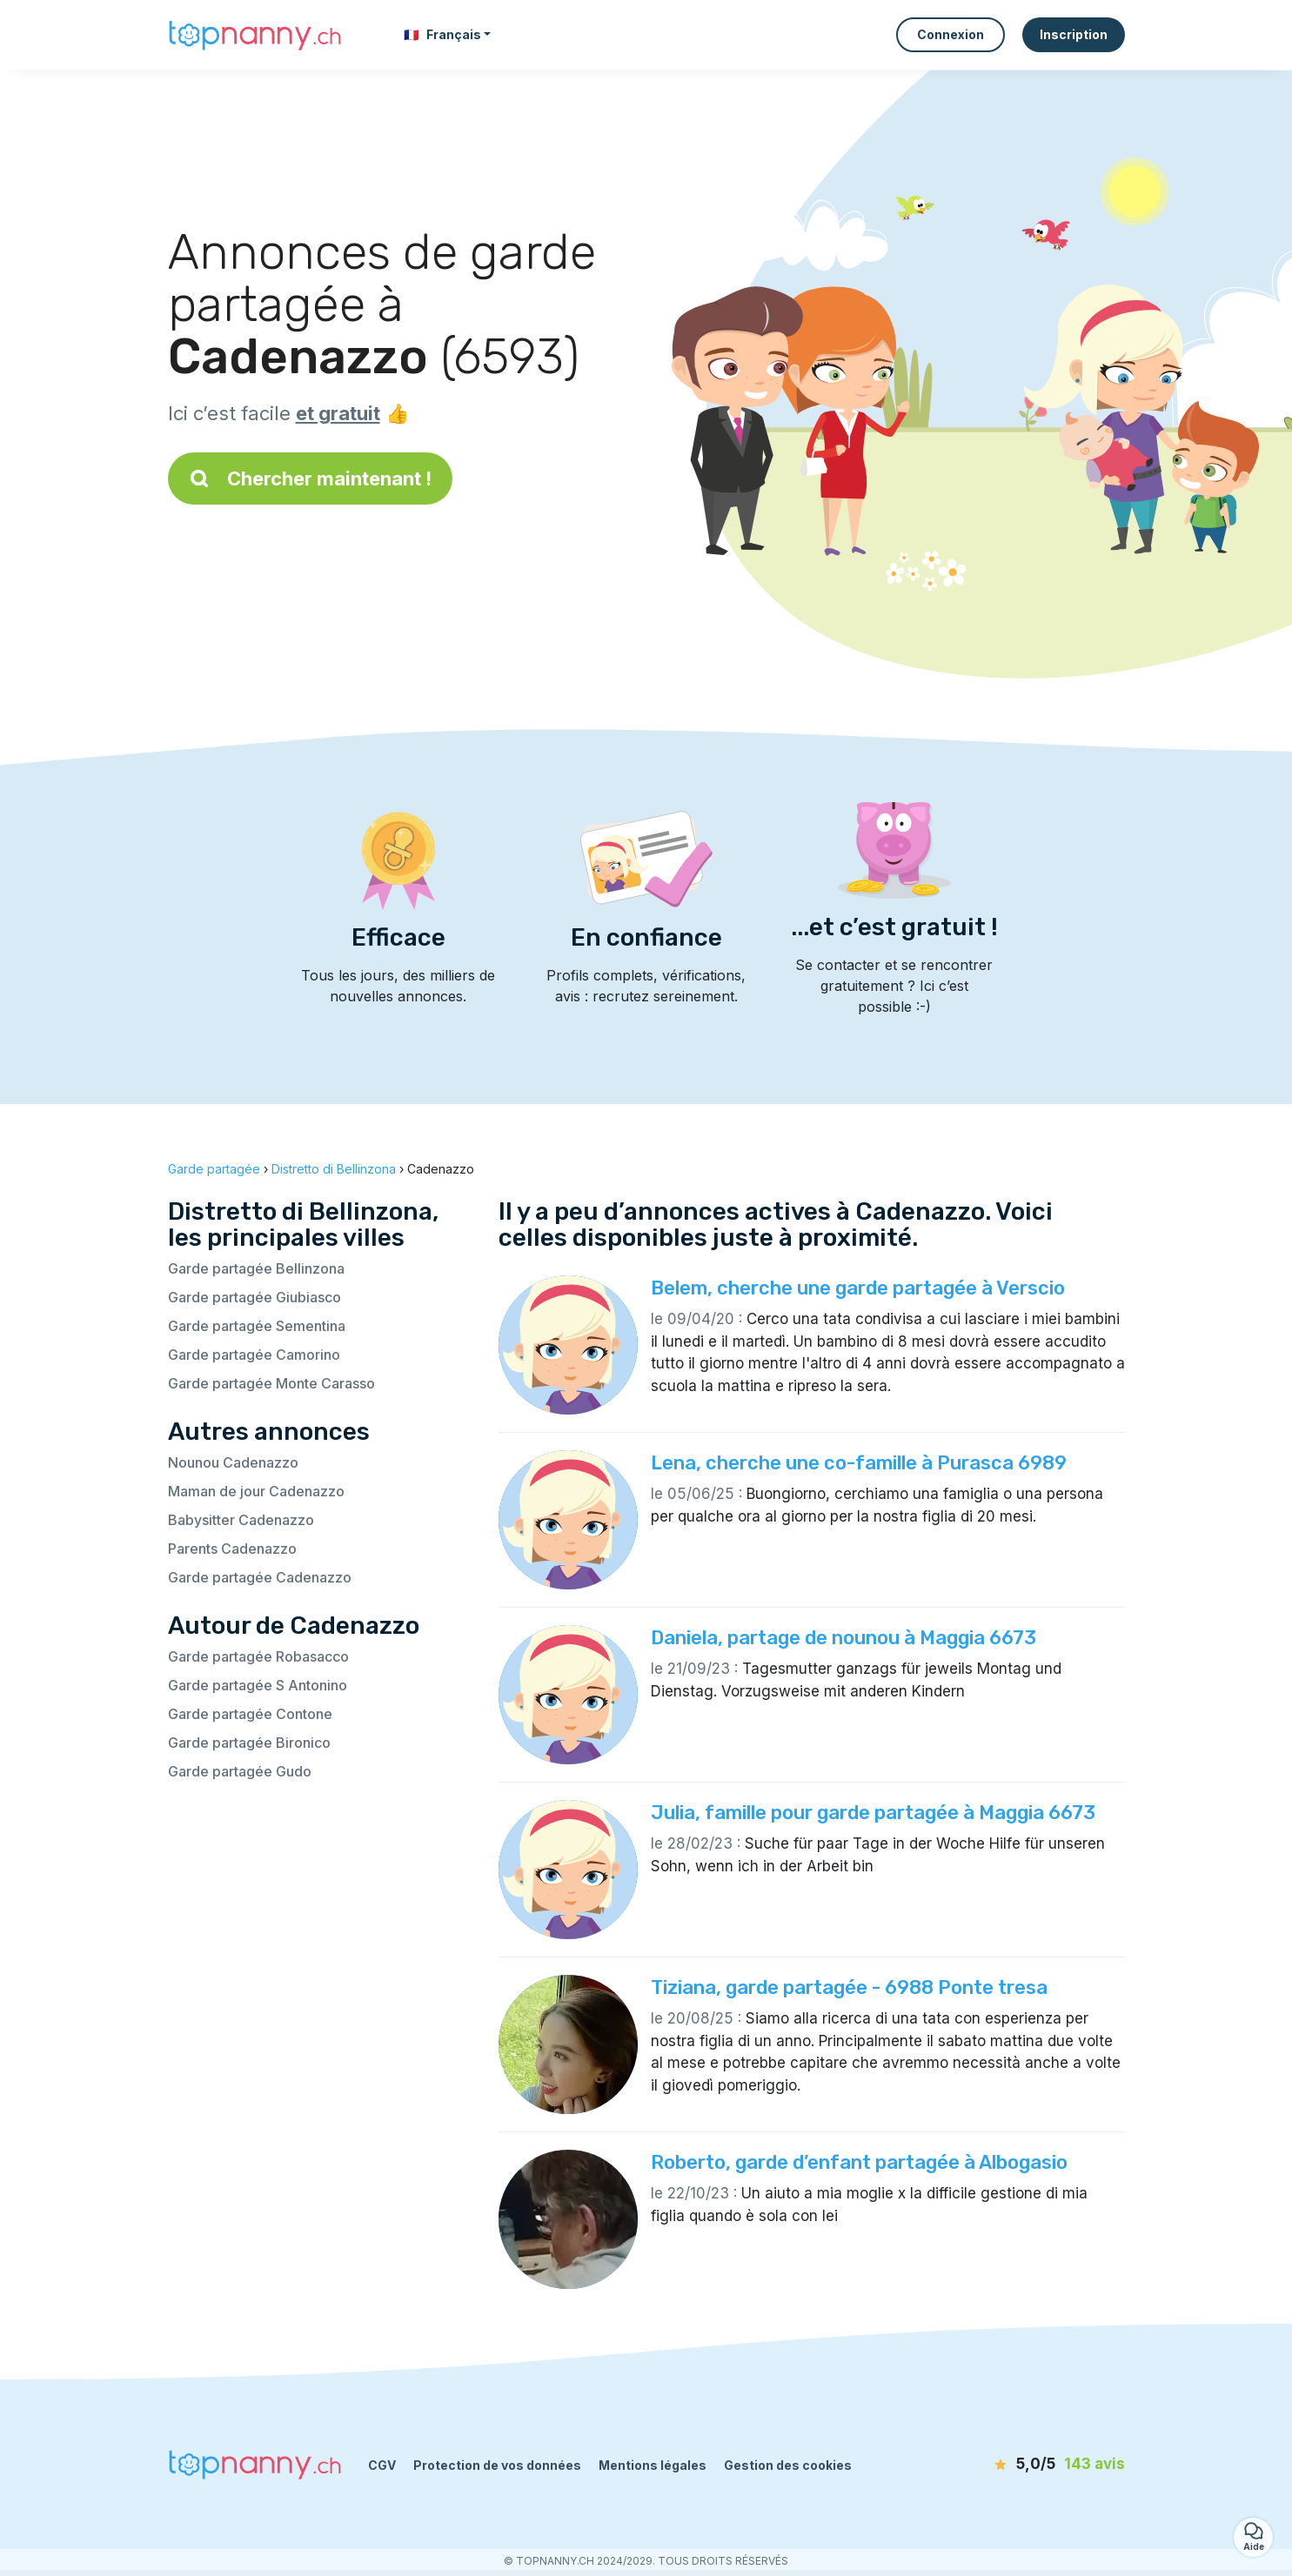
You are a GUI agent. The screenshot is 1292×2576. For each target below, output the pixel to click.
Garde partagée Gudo (239, 1771)
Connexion (950, 34)
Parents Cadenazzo (232, 1548)
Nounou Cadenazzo (233, 1462)
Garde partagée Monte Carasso (271, 1383)
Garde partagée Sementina (256, 1326)
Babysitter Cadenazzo (241, 1520)
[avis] (1025, 2464)
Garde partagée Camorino (254, 1354)
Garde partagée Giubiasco (254, 1297)
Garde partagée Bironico (249, 1742)
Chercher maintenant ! (310, 478)
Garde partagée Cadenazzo (259, 1577)
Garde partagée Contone (250, 1714)
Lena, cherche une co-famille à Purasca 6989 (859, 1463)
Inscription (1074, 34)
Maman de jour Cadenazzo (256, 1491)
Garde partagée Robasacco (258, 1656)
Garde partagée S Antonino (257, 1685)
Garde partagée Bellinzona (256, 1268)
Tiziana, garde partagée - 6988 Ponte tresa (849, 1987)
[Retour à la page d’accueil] (255, 34)
